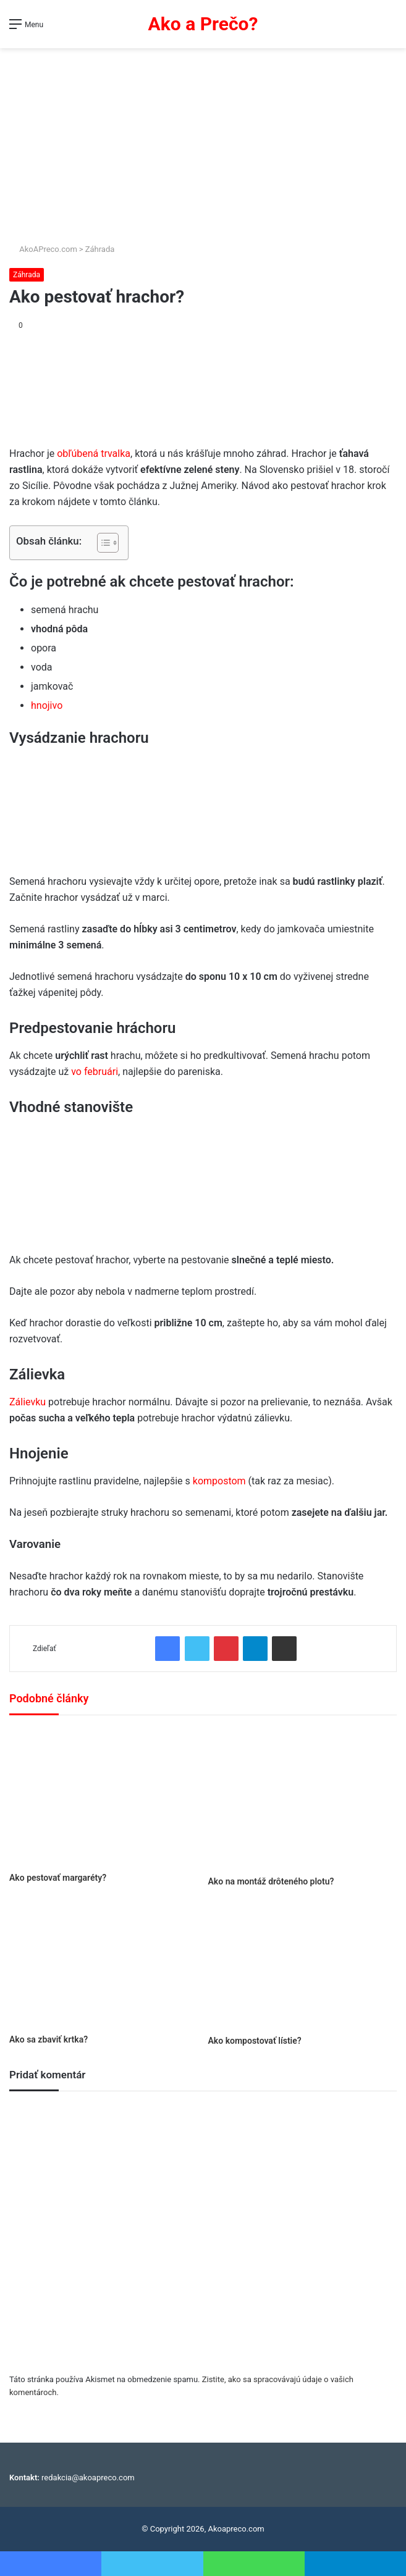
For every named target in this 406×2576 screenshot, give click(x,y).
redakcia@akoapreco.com (88, 2477)
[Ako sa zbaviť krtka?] (103, 1965)
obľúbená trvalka (93, 453)
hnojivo (46, 705)
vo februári (94, 1071)
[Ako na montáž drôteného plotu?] (302, 1798)
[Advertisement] (203, 140)
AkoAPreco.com (43, 249)
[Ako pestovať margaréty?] (103, 1797)
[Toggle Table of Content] (102, 542)
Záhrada (100, 249)
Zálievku (28, 1402)
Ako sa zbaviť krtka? (48, 2039)
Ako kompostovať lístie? (255, 2041)
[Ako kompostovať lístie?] (302, 1965)
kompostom (220, 1481)
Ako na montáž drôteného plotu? (271, 1881)
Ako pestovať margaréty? (57, 1878)
